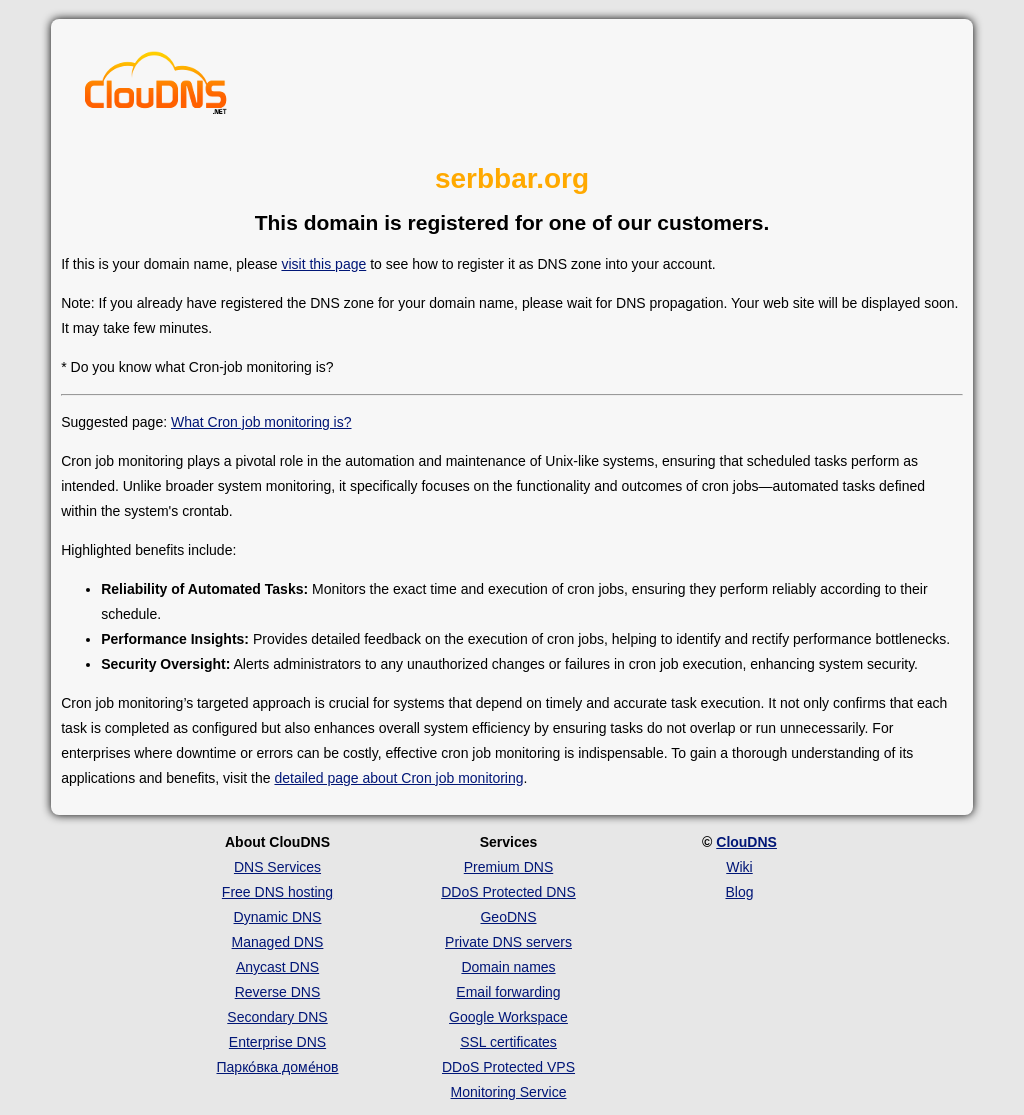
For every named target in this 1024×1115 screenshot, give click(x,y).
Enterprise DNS (277, 1042)
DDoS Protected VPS (508, 1067)
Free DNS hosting (277, 892)
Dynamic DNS (278, 917)
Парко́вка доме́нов (278, 1067)
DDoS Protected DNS (508, 892)
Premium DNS (508, 867)
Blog (739, 892)
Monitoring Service (509, 1092)
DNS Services (277, 867)
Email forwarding (508, 992)
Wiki (739, 867)
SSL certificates (508, 1042)
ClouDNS (746, 842)
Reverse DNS (278, 992)
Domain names (508, 967)
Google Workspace (508, 1017)
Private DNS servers (508, 942)
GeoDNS (508, 917)
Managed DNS (278, 942)
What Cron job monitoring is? (261, 422)
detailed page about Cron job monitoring (398, 778)
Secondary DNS (277, 1017)
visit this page (323, 264)
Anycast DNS (277, 967)
